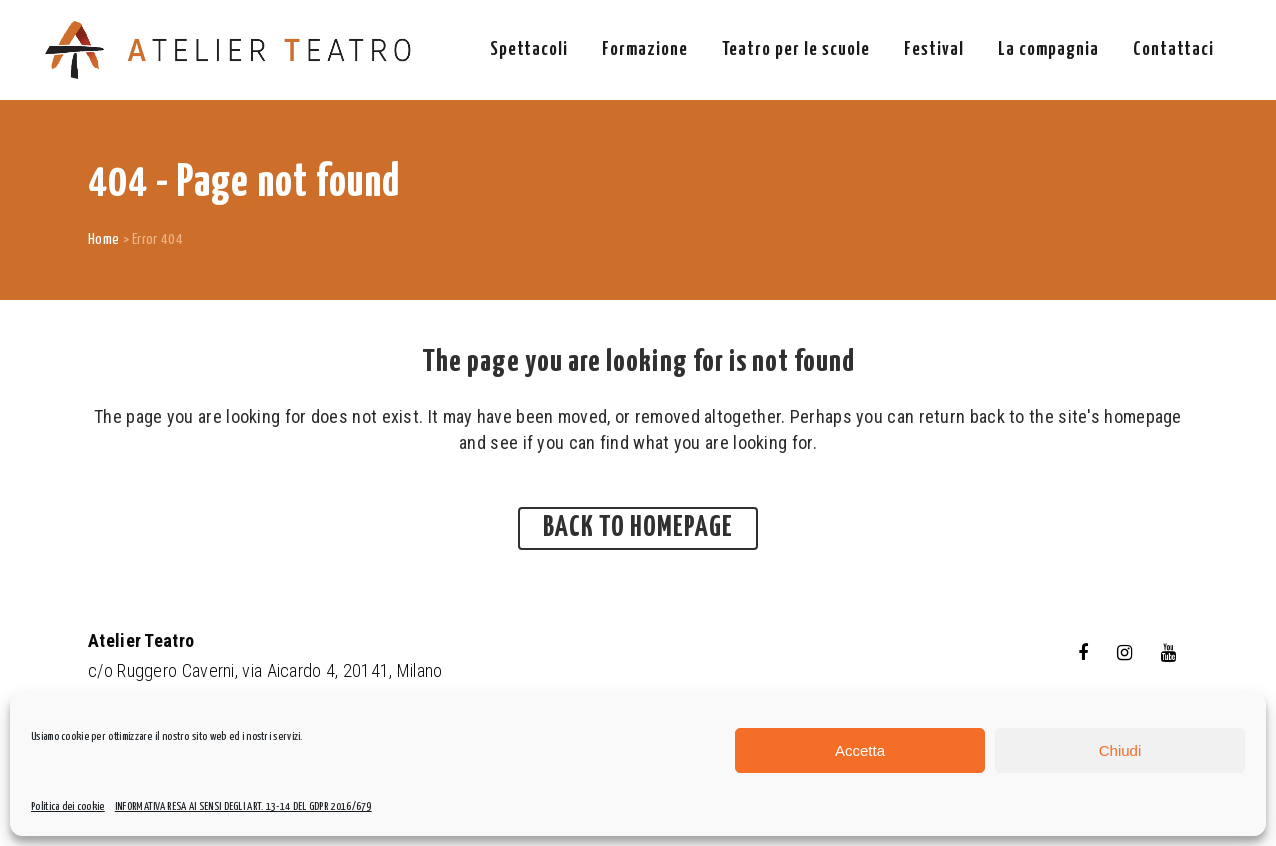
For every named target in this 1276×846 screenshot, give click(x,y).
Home (103, 239)
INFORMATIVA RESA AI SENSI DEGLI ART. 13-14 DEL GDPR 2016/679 (243, 806)
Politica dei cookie (68, 806)
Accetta (860, 750)
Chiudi (1120, 750)
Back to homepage (638, 528)
